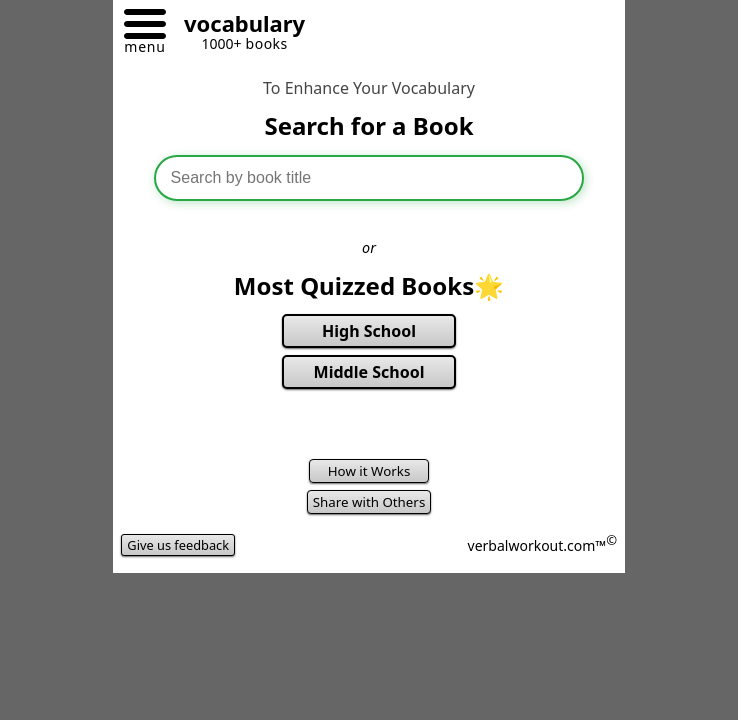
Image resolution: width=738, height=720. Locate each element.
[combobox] (369, 178)
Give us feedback (178, 545)
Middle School (369, 372)
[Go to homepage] (237, 26)
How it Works (369, 471)
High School (369, 331)
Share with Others (369, 502)
